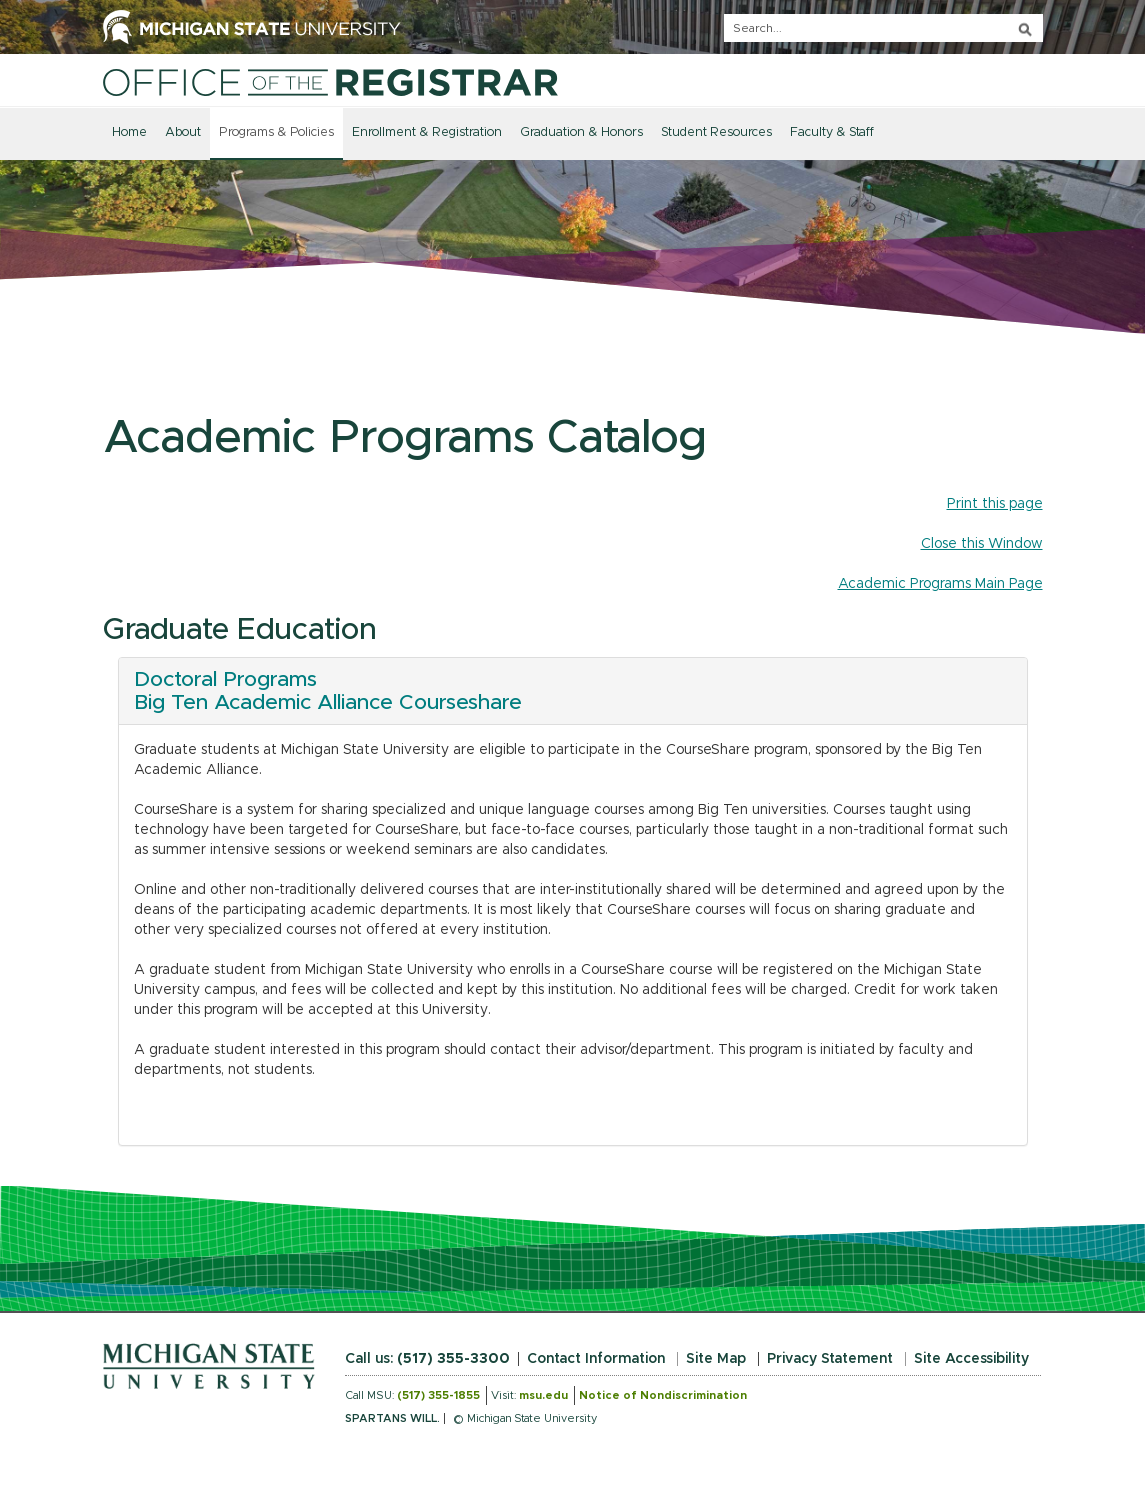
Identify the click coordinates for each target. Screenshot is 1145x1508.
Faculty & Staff (832, 132)
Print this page (995, 504)
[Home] (330, 82)
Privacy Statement (830, 1359)
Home (129, 132)
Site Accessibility (971, 1359)
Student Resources (716, 132)
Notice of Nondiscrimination (663, 1395)
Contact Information (596, 1359)
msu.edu (543, 1395)
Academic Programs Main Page (940, 584)
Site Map (716, 1359)
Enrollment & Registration (427, 132)
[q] (883, 28)
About (183, 132)
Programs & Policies (276, 132)
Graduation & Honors (581, 132)
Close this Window (982, 544)
